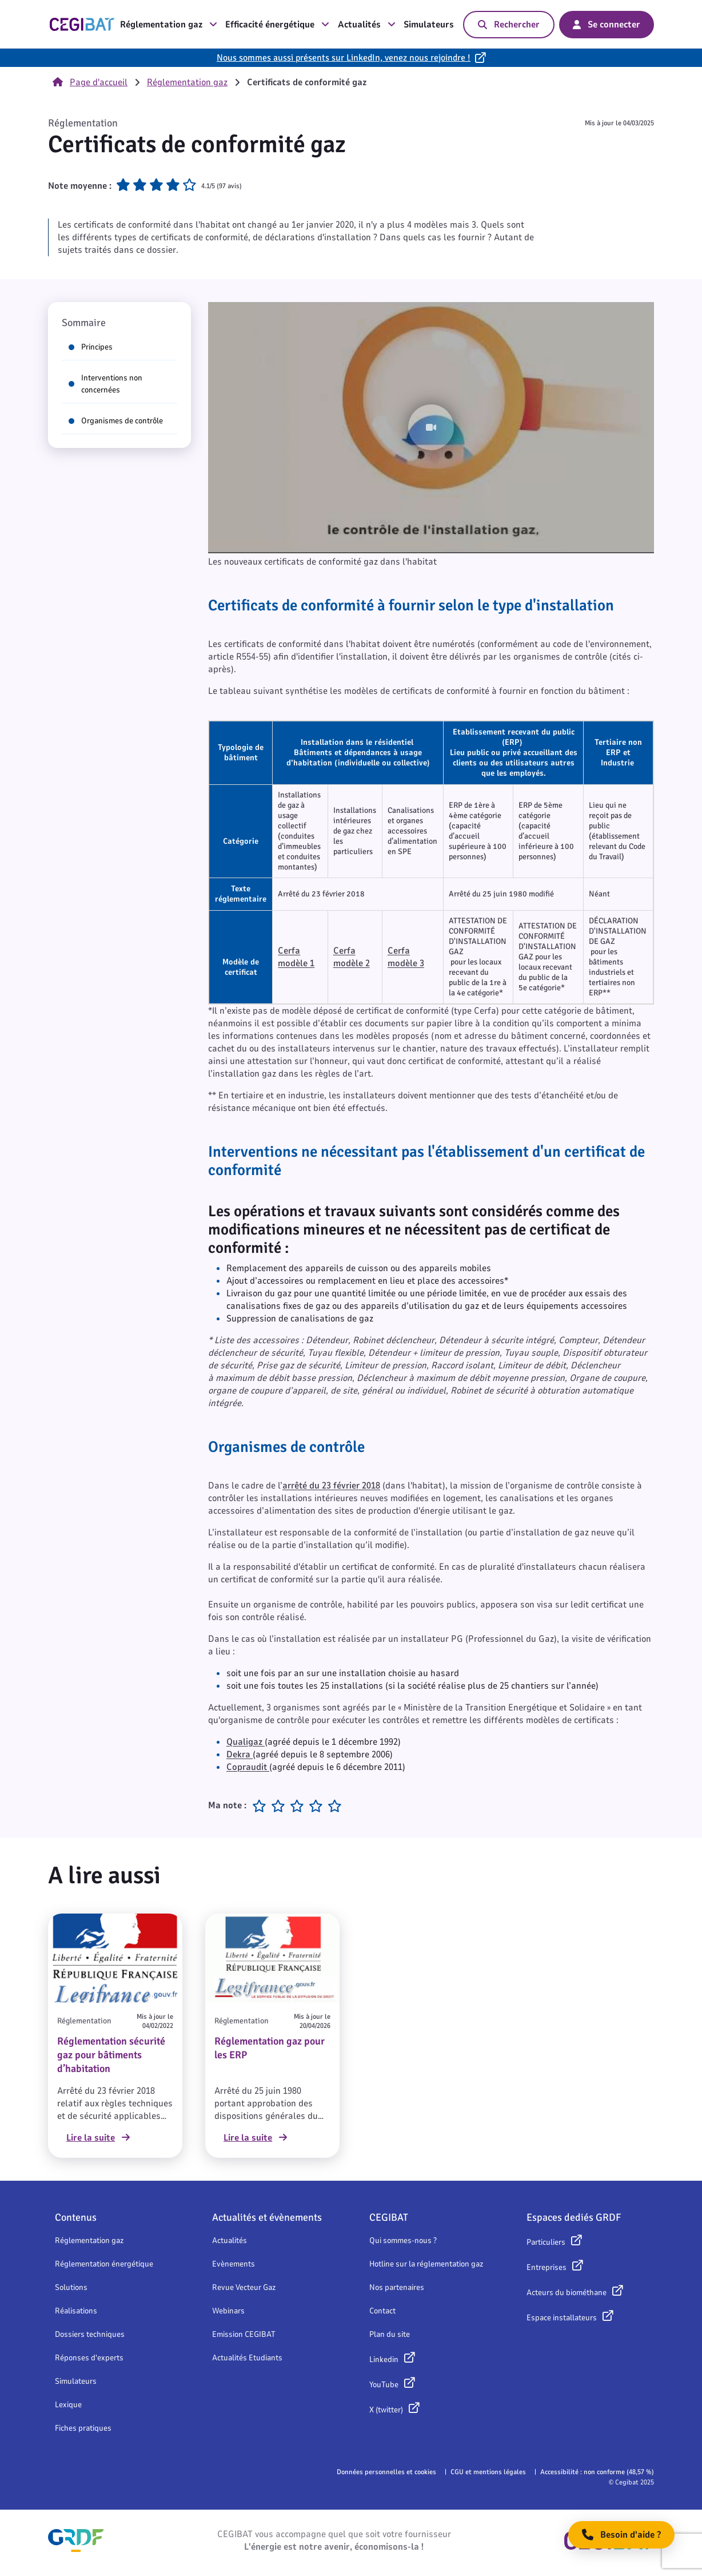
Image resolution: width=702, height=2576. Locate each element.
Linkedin (383, 2359)
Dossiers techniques (90, 2334)
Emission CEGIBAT (244, 2334)
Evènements (233, 2264)
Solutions (71, 2287)
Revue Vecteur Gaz (244, 2287)
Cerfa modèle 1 (296, 957)
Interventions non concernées (105, 383)
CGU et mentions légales (488, 2471)
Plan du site (389, 2334)
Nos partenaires (396, 2287)
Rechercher (509, 24)
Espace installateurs (561, 2317)
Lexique (68, 2404)
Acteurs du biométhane (566, 2292)
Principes (91, 347)
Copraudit (247, 1767)
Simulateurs (429, 24)
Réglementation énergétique (104, 2264)
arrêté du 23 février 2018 (331, 1485)
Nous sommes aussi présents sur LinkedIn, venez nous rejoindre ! (343, 57)
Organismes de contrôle (116, 420)
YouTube (383, 2384)
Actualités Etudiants (247, 2357)
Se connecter (606, 24)
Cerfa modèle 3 (406, 957)
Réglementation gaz (168, 24)
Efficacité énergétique (277, 24)
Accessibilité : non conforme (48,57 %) (597, 2471)
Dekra (239, 1754)
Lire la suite (98, 2138)
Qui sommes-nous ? (403, 2240)
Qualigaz (244, 1742)
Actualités (367, 24)
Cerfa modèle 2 (351, 957)
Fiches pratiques (83, 2428)
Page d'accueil (90, 82)
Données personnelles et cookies (386, 2471)
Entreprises (546, 2267)
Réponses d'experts (89, 2357)
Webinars (228, 2310)
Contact (382, 2310)
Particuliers (545, 2242)
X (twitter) (386, 2409)
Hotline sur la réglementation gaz (426, 2264)
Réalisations (76, 2310)
